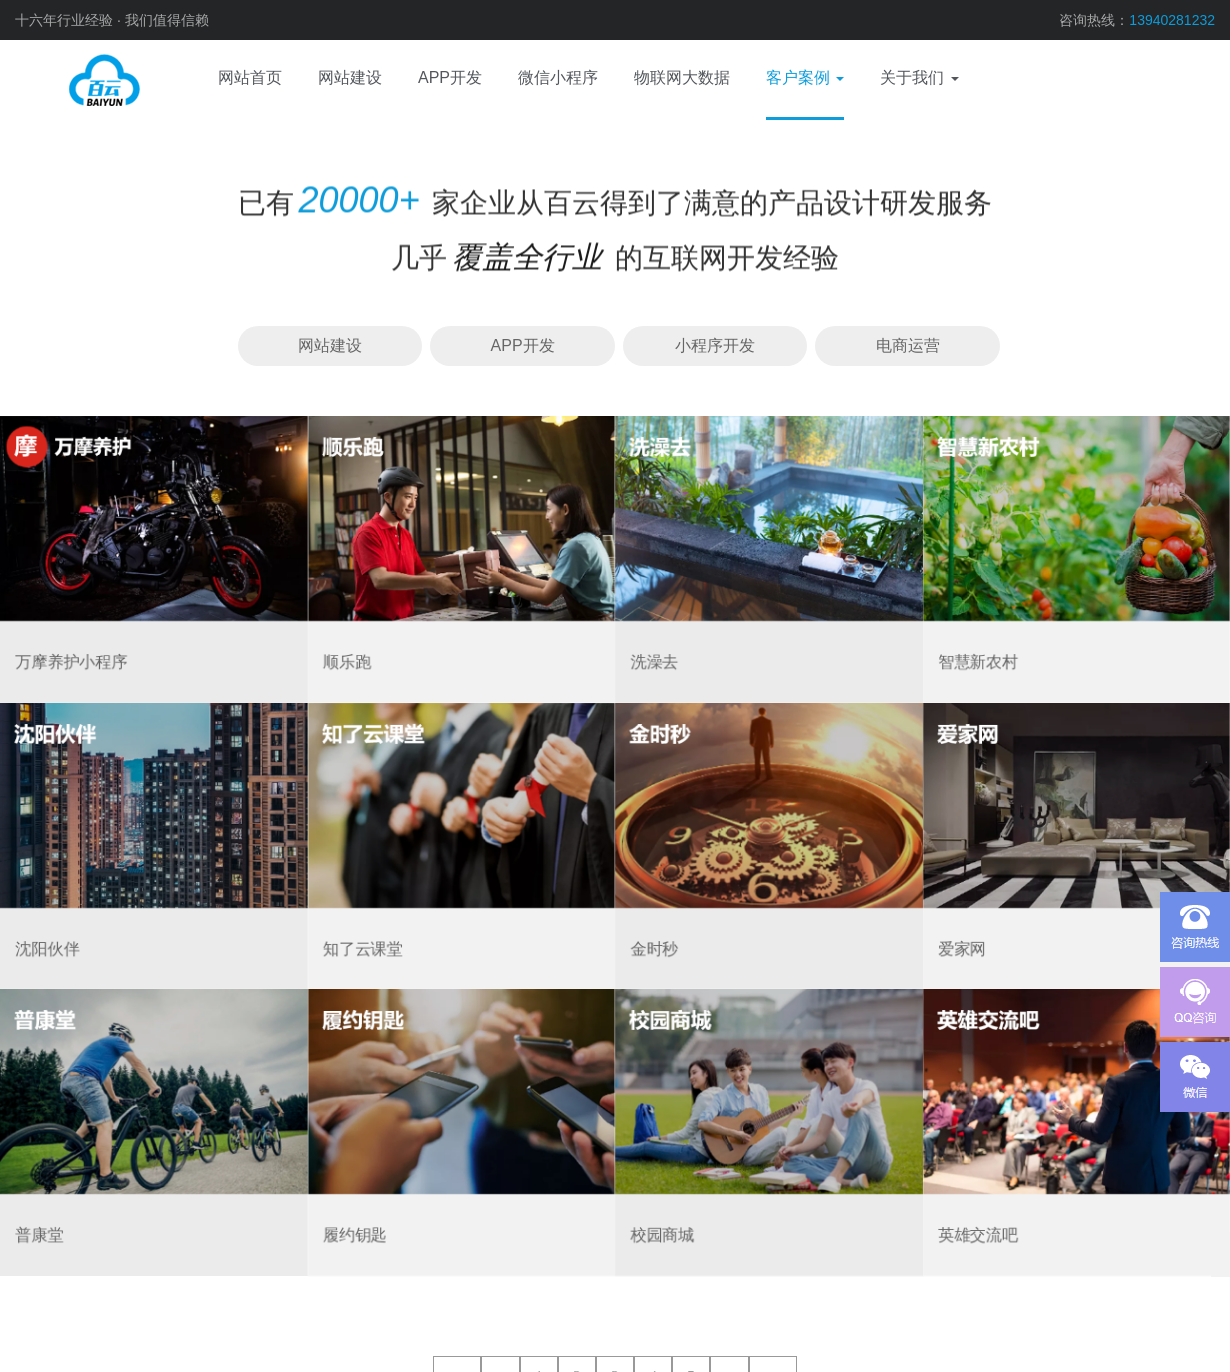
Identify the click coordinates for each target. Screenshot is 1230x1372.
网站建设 (330, 345)
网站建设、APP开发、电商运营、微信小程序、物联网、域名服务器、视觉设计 (75, 80)
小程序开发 (715, 345)
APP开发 (523, 345)
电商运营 (908, 345)
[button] (805, 80)
